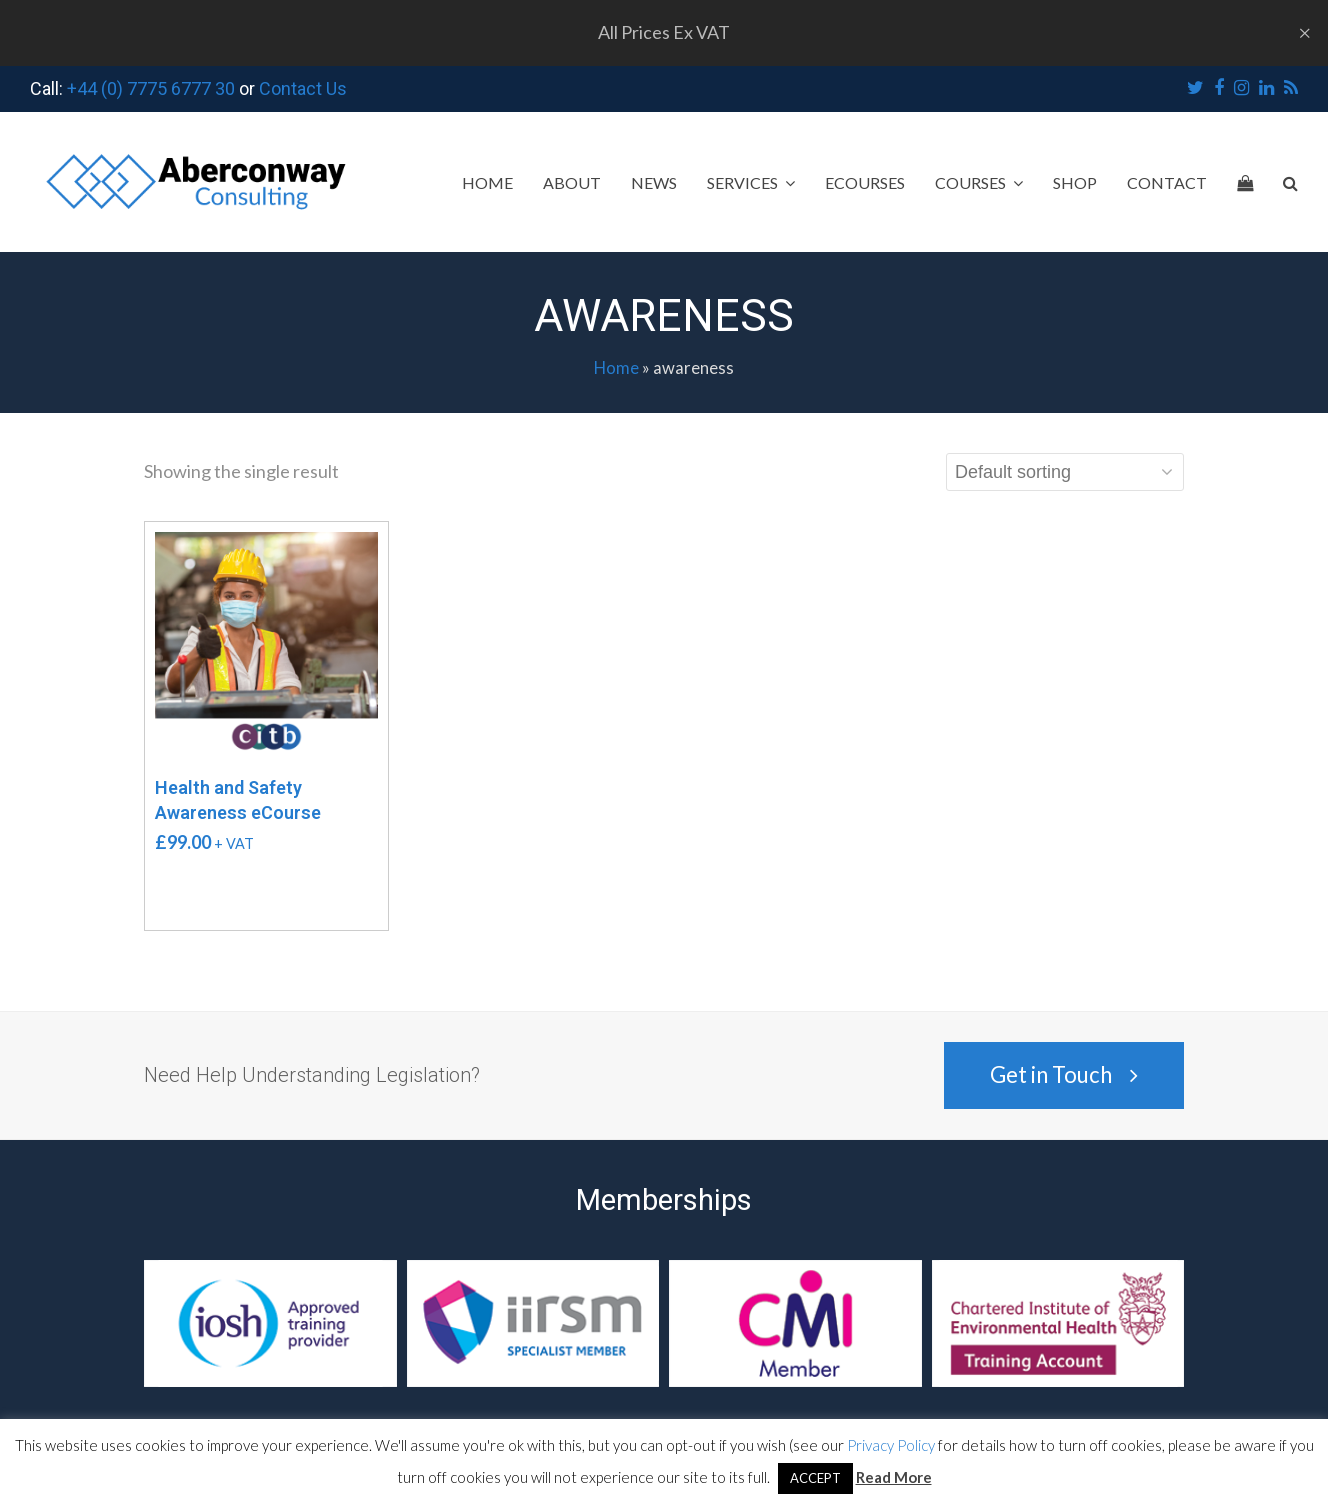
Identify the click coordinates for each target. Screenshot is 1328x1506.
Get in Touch (1063, 1074)
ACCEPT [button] (815, 1478)
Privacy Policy (891, 1445)
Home (616, 368)
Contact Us (303, 88)
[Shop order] (1065, 472)
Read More (894, 1477)
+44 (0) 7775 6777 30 (151, 88)
